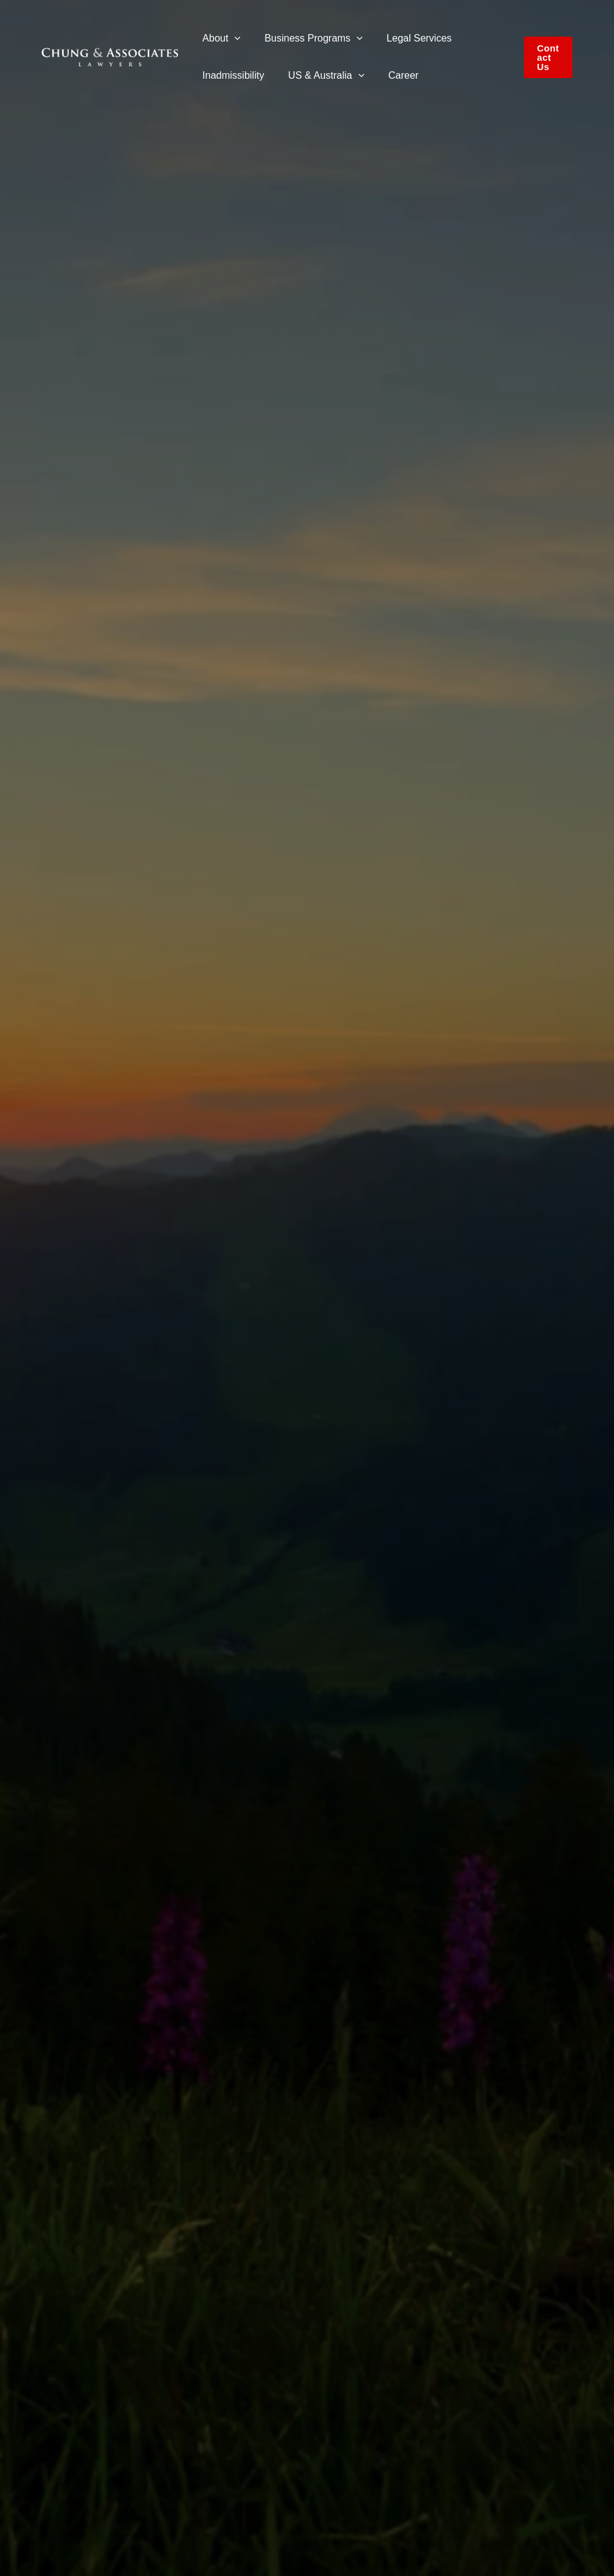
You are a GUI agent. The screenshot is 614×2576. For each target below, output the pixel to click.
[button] (232, 38)
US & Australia (320, 75)
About (219, 38)
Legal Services (409, 38)
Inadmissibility (231, 75)
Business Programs (307, 38)
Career (393, 75)
